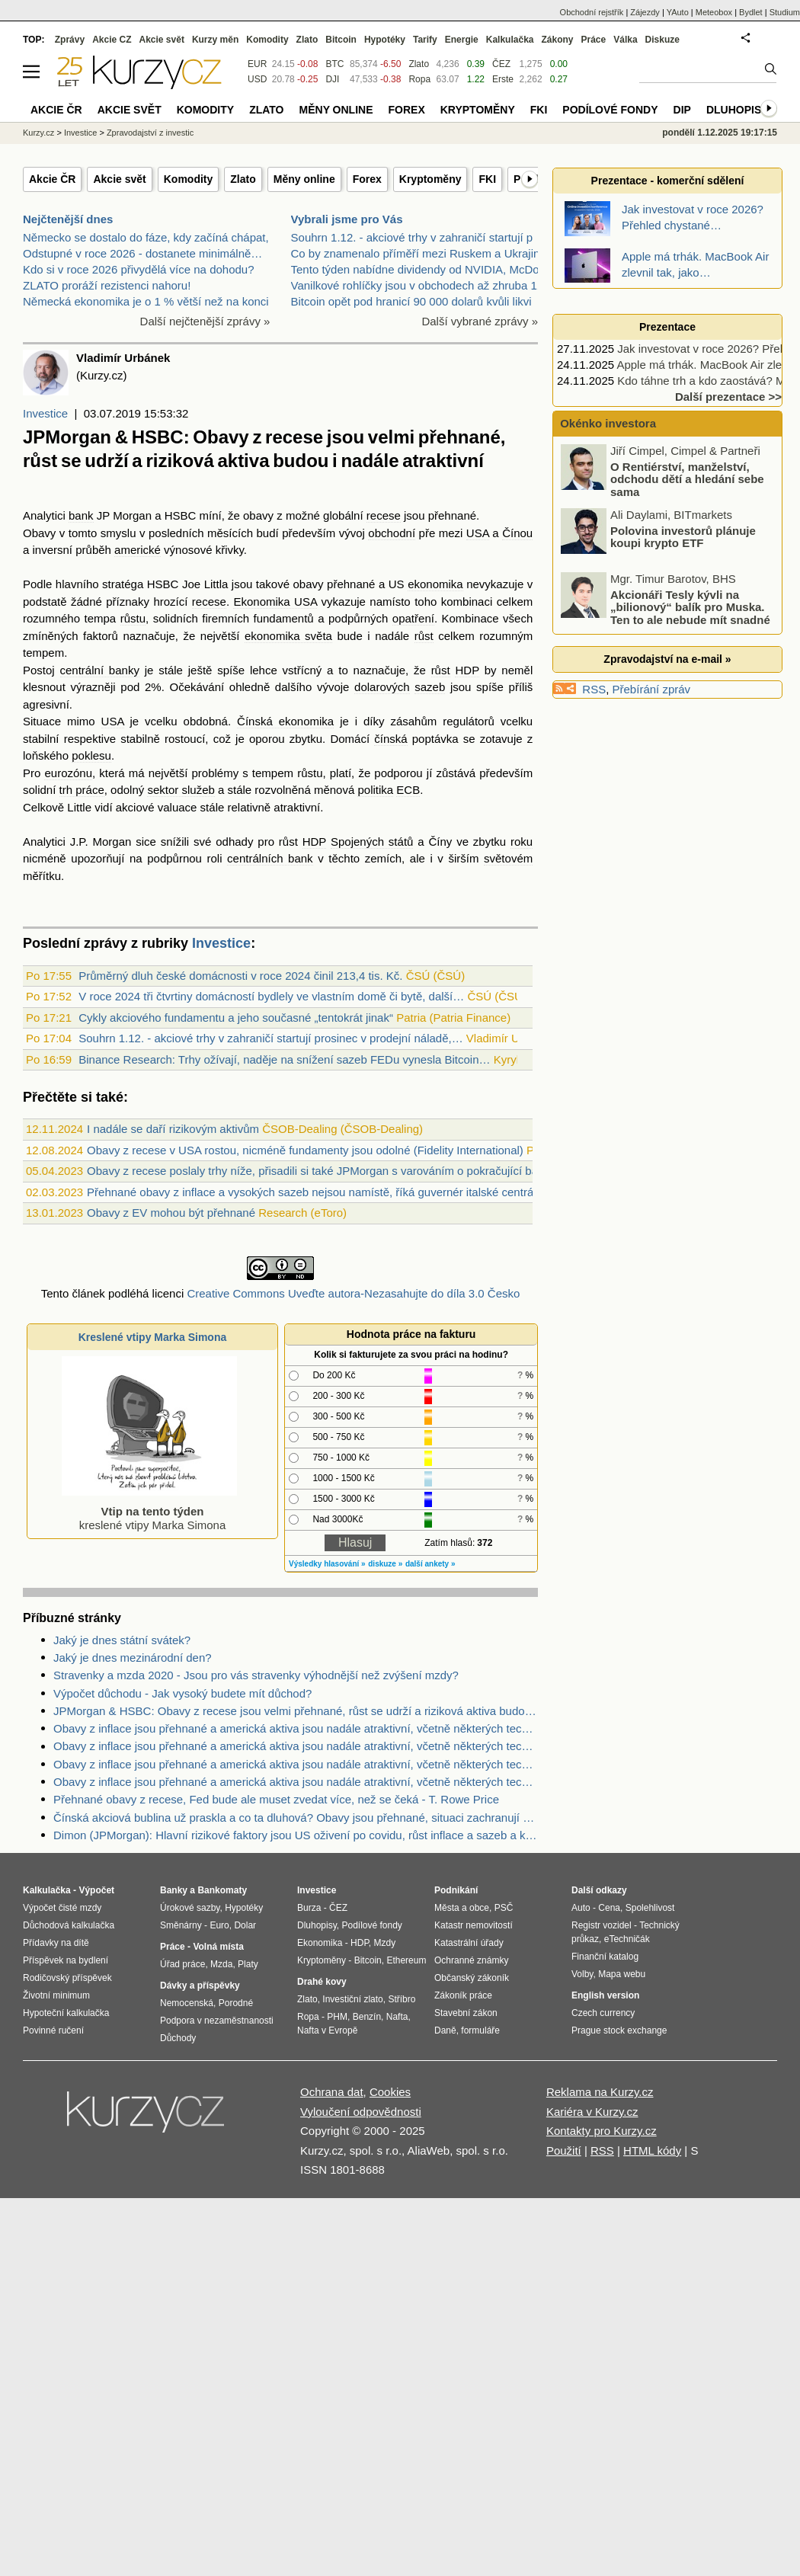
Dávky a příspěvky (200, 1985)
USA (477, 532)
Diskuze (662, 39)
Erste (503, 79)
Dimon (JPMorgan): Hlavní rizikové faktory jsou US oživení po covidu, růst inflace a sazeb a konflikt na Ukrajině (295, 1835)
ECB (408, 789)
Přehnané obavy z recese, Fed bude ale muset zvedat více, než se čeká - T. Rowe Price (276, 1799)
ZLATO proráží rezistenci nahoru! (106, 285)
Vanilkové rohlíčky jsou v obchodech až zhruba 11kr (422, 285)
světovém (508, 858)
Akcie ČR (52, 179)
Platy (248, 1964)
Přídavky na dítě (56, 1943)
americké (137, 549)
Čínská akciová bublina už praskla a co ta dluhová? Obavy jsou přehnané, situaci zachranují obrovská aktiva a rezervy (295, 1817)
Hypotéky (384, 39)
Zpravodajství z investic (150, 132)
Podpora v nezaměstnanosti (217, 2020)
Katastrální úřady (469, 1943)
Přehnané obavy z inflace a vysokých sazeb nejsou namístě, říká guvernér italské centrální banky (333, 1192)
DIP (682, 110)
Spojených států (372, 841)
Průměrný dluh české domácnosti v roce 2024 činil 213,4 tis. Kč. (240, 975)
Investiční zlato (352, 1999)
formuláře (480, 2030)
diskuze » (385, 1564)
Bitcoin (341, 39)
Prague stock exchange (619, 2030)
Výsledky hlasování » (327, 1564)
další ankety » (430, 1564)
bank (81, 515)
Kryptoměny (430, 179)
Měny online (304, 179)
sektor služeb (180, 789)
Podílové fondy (610, 110)
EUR (257, 64)
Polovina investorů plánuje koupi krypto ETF (683, 536)
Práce (593, 39)
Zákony (557, 39)
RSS (594, 689)
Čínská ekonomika (285, 721)
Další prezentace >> (728, 396)
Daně (445, 2030)
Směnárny (181, 1925)
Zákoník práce (463, 1995)
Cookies (390, 2091)
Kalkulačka (510, 39)
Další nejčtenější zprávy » (205, 321)
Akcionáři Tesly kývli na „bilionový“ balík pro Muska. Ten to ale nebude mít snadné (690, 606)
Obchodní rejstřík (592, 12)
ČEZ (501, 64)
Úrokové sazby (189, 1907)
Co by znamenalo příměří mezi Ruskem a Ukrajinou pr (428, 253)
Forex (367, 179)
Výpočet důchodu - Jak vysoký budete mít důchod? (182, 1693)
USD (257, 79)
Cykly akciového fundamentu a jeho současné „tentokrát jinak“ (235, 1017)
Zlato (242, 179)
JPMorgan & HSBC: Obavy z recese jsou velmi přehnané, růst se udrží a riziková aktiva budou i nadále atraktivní (295, 1710)
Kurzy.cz (38, 132)
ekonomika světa (288, 635)
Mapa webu (621, 1974)
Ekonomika (319, 1943)
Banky (173, 1890)
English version (605, 1995)
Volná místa (218, 1946)
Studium (785, 12)
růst (424, 635)
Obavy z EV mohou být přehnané (171, 1212)
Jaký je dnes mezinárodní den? (132, 1657)
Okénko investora (606, 423)
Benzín (367, 2016)
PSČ (504, 1907)
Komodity (188, 179)
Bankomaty (222, 1890)
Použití (563, 2150)
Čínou (517, 532)
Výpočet (96, 1890)
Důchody (178, 2038)
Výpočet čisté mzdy (62, 1907)
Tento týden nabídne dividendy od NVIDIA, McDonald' (427, 269)
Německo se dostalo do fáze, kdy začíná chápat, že (153, 237)
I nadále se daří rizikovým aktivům (173, 1128)
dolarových (382, 686)
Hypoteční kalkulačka (66, 2013)
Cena (609, 1907)
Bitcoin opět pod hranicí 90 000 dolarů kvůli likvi (411, 301)
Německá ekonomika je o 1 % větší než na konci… (151, 301)
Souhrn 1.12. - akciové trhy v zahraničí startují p (412, 237)
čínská (390, 738)
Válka (625, 39)
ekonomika (435, 584)
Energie (461, 39)
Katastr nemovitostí (473, 1925)
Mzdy (385, 1943)
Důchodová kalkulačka (68, 1925)
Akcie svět (119, 179)
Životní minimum (56, 1995)
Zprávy (70, 39)
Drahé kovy (322, 1981)
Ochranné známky (471, 1960)
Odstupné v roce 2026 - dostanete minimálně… (142, 253)
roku (521, 841)
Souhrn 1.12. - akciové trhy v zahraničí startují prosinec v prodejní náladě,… (270, 1038)
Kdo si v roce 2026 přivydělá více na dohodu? (138, 269)
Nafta (397, 2016)
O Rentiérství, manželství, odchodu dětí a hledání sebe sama (687, 478)
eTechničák (627, 1939)
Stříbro (401, 1999)
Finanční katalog (604, 1956)
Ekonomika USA (275, 601)
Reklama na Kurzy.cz (600, 2091)
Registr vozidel (601, 1925)
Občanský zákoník (471, 1978)
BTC (334, 64)
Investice (45, 413)
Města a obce (461, 1907)
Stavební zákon (466, 2013)
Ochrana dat (331, 2091)
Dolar (245, 1925)
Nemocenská (186, 2003)
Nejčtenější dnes (68, 219)
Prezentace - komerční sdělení (667, 180)
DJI (332, 79)
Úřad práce (182, 1964)
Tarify (425, 39)
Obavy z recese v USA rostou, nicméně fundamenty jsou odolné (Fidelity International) (305, 1150)
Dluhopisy (737, 110)
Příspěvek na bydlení (65, 1960)
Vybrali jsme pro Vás (347, 219)
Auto (580, 1907)
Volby (582, 1974)
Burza (309, 1907)
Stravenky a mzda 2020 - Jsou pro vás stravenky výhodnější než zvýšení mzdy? (256, 1675)
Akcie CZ (111, 39)
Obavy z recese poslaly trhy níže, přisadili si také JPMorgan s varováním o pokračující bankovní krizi (341, 1170)
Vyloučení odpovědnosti (360, 2111)
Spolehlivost (650, 1907)
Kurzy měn (215, 39)
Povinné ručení (53, 2030)
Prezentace (667, 327)
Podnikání (456, 1890)
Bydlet (751, 12)
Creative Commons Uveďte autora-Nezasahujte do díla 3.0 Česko (353, 1293)
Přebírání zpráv (652, 689)
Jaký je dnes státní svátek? (121, 1640)
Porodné (236, 2003)
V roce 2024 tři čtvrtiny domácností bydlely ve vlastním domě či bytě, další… (271, 996)
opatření (413, 618)
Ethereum (406, 1960)
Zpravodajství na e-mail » (667, 659)
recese (383, 515)
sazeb (429, 686)
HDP (466, 670)
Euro (219, 1925)
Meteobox (714, 12)
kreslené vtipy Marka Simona (149, 1511)
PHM (337, 2016)
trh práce (81, 789)
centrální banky (99, 670)
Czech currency (603, 2013)
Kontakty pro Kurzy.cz (601, 2130)
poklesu (91, 755)
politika (375, 789)
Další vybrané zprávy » (479, 321)
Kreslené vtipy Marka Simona (152, 1337)
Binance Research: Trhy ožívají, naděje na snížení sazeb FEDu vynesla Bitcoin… (284, 1059)
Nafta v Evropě (327, 2030)
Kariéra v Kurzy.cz (592, 2111)
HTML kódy (652, 2150)
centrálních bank (270, 858)
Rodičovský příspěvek (67, 1978)
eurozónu (68, 772)
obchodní (391, 532)
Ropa (419, 79)
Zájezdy (645, 12)
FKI (487, 179)
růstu (133, 618)
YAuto (678, 12)
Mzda (221, 1964)
